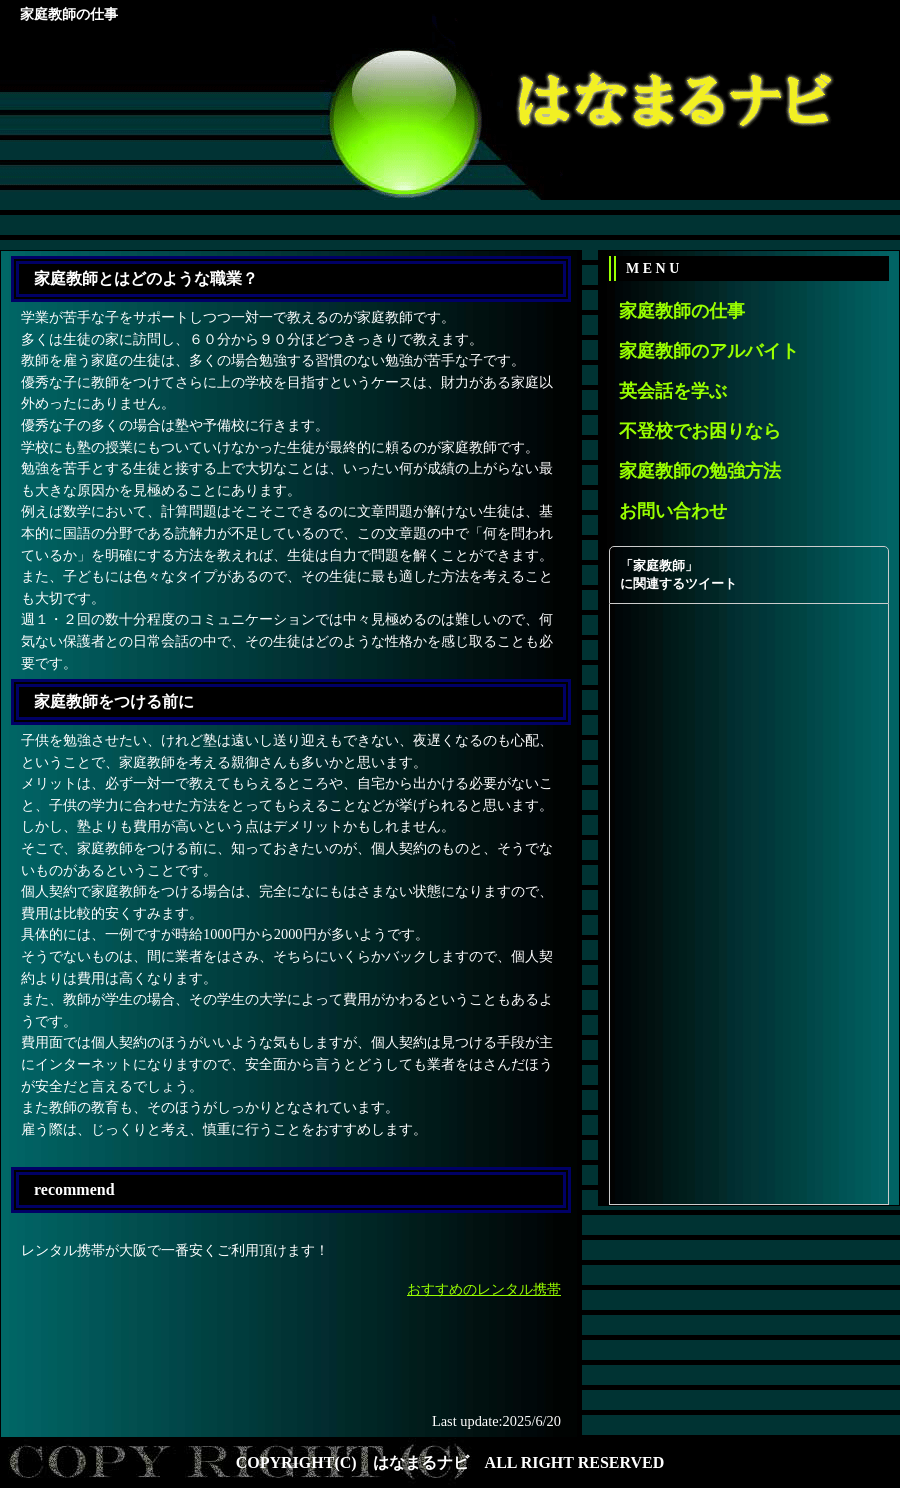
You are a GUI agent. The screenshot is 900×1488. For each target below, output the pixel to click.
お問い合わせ (673, 511)
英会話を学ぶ (673, 391)
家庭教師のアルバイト (709, 351)
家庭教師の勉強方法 (700, 471)
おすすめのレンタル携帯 (484, 1289)
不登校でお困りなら (700, 431)
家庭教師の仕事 (682, 311)
